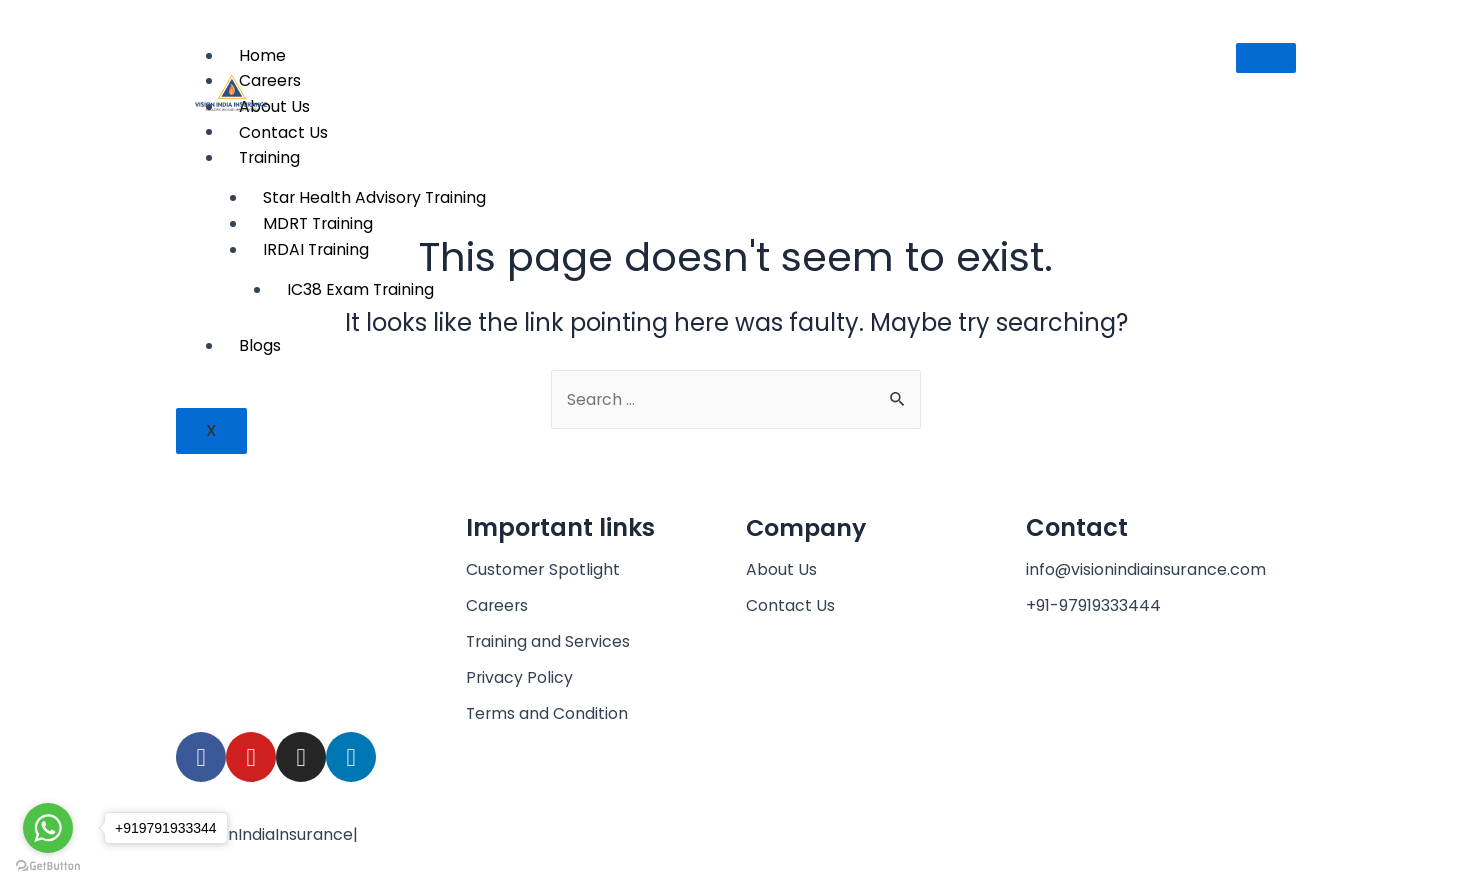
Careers (498, 605)
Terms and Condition (548, 713)
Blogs (260, 345)
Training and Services (549, 641)
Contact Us (790, 605)
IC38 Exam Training (361, 289)
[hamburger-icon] (1266, 58)
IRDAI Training (317, 249)
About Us (781, 569)
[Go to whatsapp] (48, 828)
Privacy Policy (520, 677)
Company (808, 527)
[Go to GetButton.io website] (48, 866)
